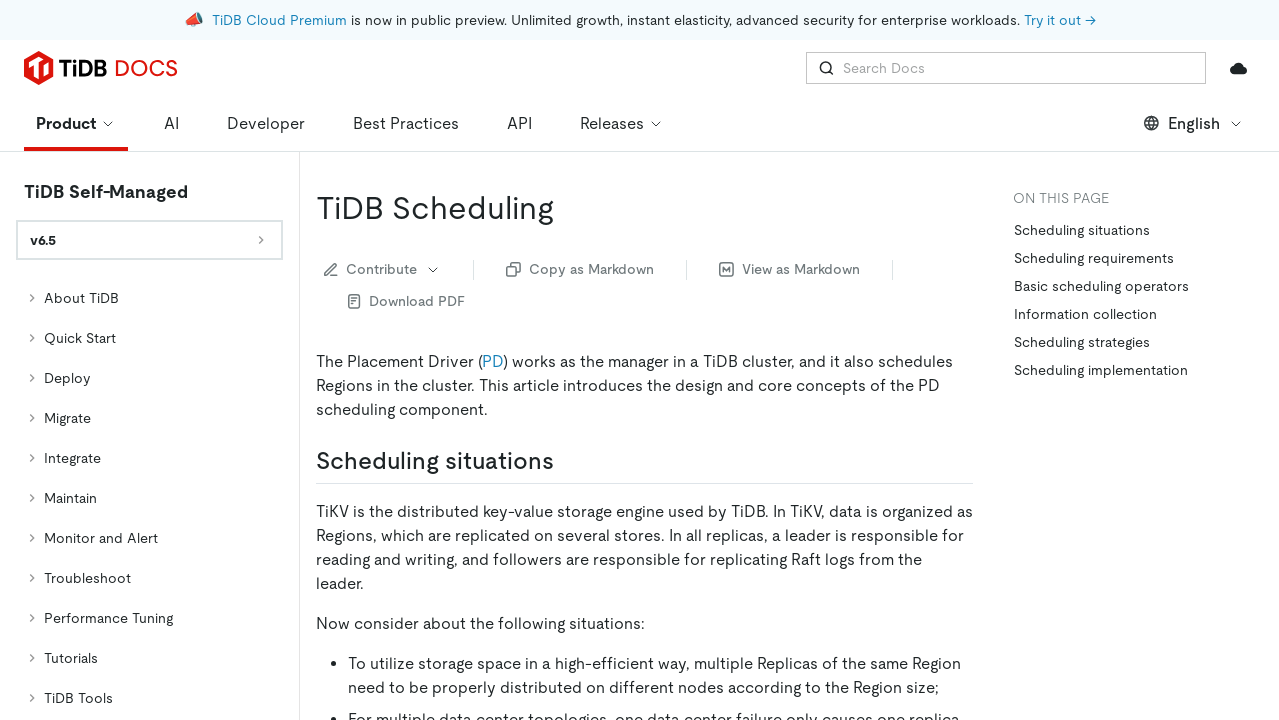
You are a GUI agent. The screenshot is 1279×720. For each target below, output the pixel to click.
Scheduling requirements (1094, 202)
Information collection (1085, 258)
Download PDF (406, 245)
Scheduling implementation (1101, 314)
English (1193, 67)
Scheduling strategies (1082, 286)
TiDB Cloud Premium (279, 20)
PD (492, 305)
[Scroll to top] (1235, 498)
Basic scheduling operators (1101, 230)
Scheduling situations (1082, 174)
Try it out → (1060, 20)
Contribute (382, 213)
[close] (1240, 565)
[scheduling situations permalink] (570, 405)
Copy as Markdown (580, 213)
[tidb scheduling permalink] (570, 152)
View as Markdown (789, 213)
